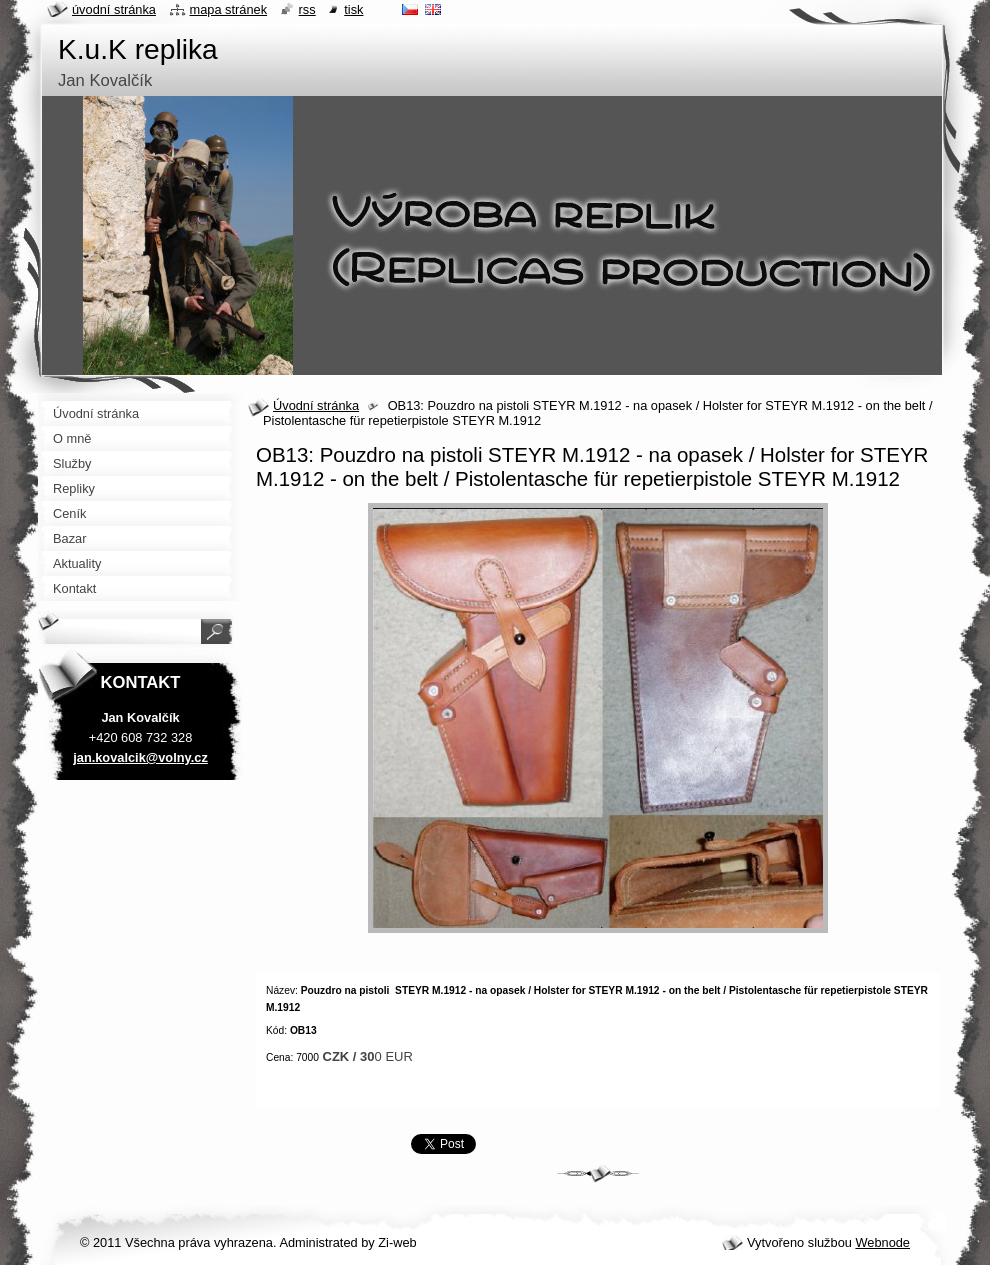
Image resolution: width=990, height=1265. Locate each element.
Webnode (882, 1242)
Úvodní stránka (316, 405)
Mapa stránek (229, 9)
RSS (307, 9)
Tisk (353, 9)
